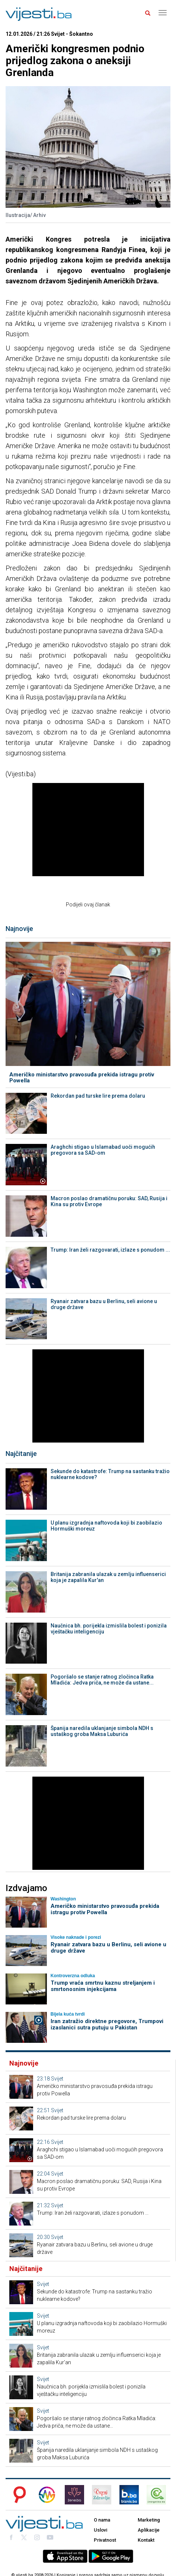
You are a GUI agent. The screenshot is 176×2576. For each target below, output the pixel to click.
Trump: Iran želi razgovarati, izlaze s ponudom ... (110, 1250)
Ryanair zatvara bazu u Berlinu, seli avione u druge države (104, 1304)
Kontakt (146, 2540)
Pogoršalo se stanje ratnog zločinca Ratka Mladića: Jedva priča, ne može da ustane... (102, 1680)
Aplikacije (149, 2530)
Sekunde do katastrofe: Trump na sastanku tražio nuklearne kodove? (110, 1474)
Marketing (149, 2520)
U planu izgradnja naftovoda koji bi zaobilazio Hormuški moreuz (106, 1526)
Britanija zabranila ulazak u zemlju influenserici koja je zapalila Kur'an (108, 1577)
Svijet (57, 2079)
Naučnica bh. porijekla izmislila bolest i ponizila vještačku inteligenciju (109, 1629)
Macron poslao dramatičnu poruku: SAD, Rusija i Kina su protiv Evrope (109, 1201)
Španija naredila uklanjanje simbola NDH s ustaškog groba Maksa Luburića (102, 1731)
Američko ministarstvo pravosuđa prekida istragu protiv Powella (81, 1077)
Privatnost (105, 2540)
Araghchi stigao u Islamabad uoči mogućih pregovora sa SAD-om (103, 1150)
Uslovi (100, 2530)
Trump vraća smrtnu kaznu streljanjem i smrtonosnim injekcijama (103, 1985)
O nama (102, 2520)
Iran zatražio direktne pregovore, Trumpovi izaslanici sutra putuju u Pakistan (107, 2024)
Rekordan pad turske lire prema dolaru (98, 1096)
